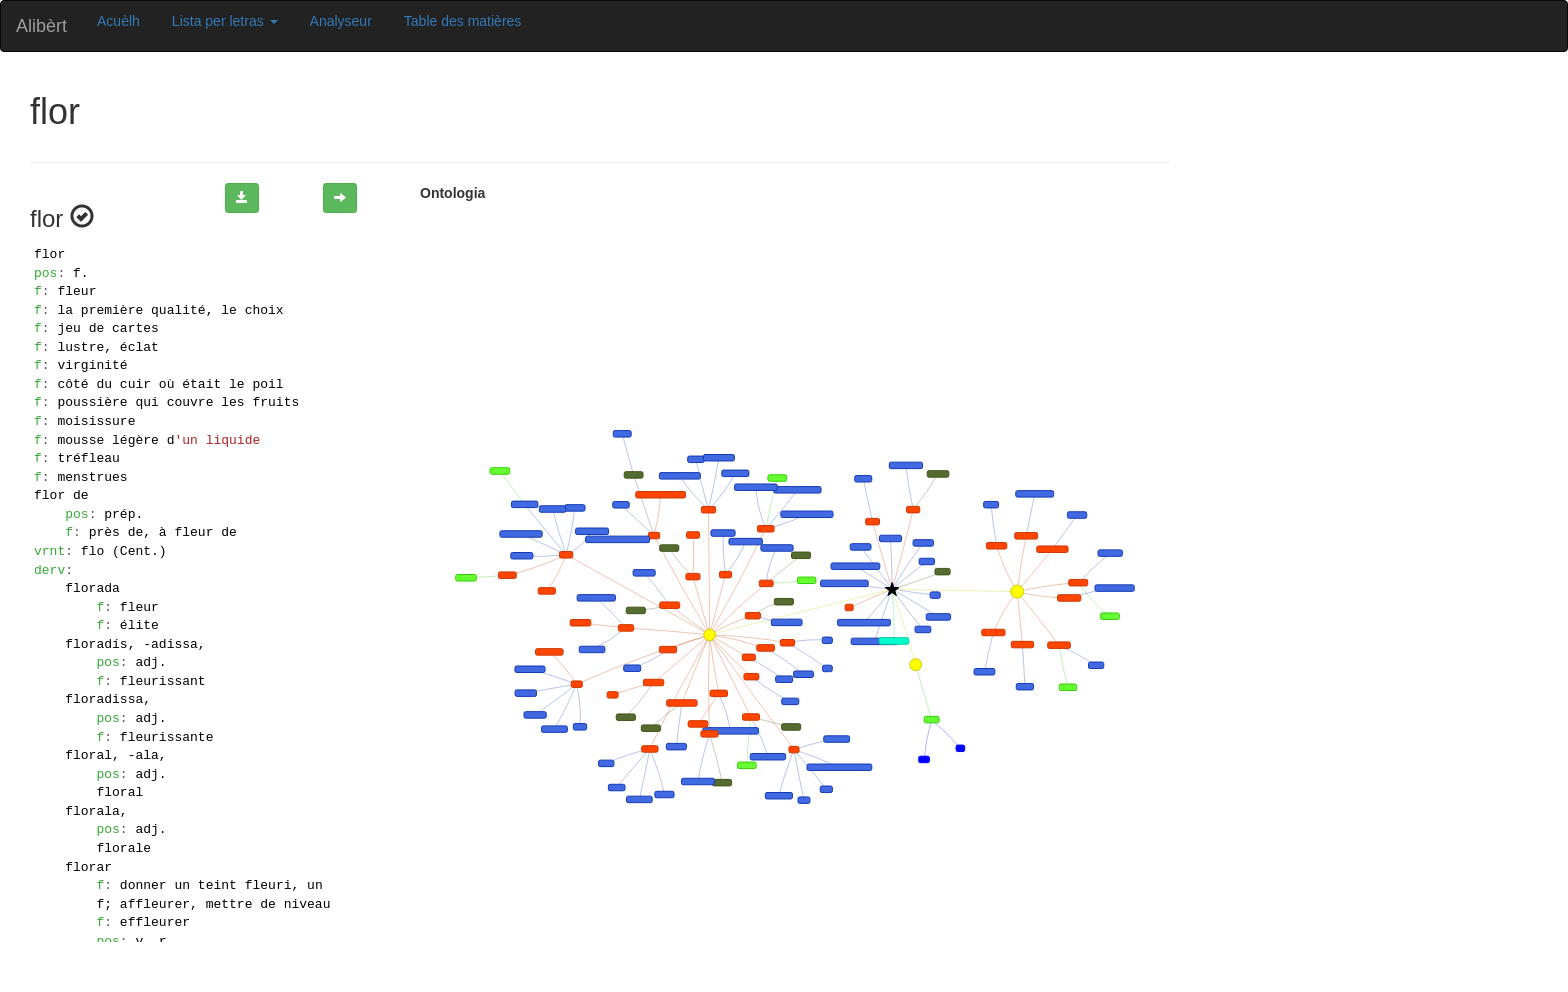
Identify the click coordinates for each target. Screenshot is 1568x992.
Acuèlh (118, 21)
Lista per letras (225, 21)
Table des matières (463, 21)
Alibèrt (41, 26)
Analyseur (341, 21)
